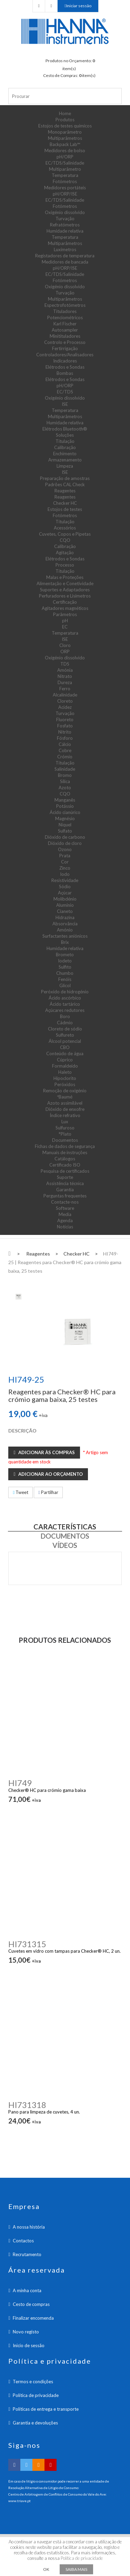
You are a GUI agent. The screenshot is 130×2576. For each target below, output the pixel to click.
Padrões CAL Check (65, 484)
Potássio (65, 806)
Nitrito (64, 732)
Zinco (64, 868)
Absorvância (65, 923)
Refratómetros (65, 224)
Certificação (65, 602)
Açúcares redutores (64, 1010)
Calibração (65, 447)
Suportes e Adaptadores (65, 589)
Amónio (65, 930)
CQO (65, 540)
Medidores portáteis (65, 187)
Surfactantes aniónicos (65, 936)
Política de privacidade (36, 2395)
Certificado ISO (64, 1165)
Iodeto (65, 960)
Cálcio (65, 744)
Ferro (64, 688)
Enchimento (65, 453)
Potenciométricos (65, 317)
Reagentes (65, 490)
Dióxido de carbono (65, 837)
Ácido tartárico (65, 1004)
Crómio (64, 756)
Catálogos (64, 1158)
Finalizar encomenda (33, 2318)
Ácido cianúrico (65, 812)
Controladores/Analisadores (64, 354)
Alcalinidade (65, 695)
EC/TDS (65, 391)
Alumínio (65, 905)
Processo (65, 565)
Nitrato (65, 676)
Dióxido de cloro (65, 843)
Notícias (65, 1226)
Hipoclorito (64, 1078)
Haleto (65, 1072)
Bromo (65, 775)
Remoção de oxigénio (65, 1090)
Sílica (65, 781)
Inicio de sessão (28, 2345)
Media (65, 1214)
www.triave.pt (19, 2501)
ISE (65, 404)
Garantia (65, 1189)
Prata (64, 855)
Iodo (65, 874)
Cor (65, 862)
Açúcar (65, 892)
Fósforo (65, 738)
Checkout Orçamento (39, 6)
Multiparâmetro (65, 169)
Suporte (65, 1177)
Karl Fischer (65, 323)
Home (65, 113)
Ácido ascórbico (65, 998)
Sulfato (65, 831)
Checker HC (65, 503)
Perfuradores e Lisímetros (65, 596)
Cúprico (65, 1059)
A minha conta (27, 2290)
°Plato (65, 1134)
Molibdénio (65, 899)
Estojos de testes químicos (65, 126)
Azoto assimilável (64, 1103)
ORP (65, 651)
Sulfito (65, 967)
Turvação (65, 218)
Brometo (65, 954)
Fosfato (65, 725)
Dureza (65, 682)
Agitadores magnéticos (65, 608)
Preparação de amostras (65, 478)
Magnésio (65, 818)
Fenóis (64, 979)
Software (65, 1208)
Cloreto (65, 701)
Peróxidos (64, 1084)
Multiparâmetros (65, 138)
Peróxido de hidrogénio (65, 991)
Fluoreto (64, 719)
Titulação (65, 441)
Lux (64, 1121)
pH (65, 620)
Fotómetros (65, 181)
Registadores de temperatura (64, 255)
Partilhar (48, 1492)
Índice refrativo (65, 1115)
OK (46, 2569)
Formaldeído (65, 1066)
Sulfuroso (65, 1127)
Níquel (65, 824)
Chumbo (64, 973)
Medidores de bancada (65, 262)
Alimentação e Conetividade (65, 583)
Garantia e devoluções (35, 2423)
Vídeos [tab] (64, 1545)
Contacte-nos (65, 1202)
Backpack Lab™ (65, 144)
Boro (65, 1016)
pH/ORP (65, 156)
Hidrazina (65, 917)
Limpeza (65, 466)
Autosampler (65, 330)
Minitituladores (65, 336)
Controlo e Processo (65, 342)
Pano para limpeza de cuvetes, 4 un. (44, 2112)
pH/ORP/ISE (65, 194)
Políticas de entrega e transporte (46, 2409)
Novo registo (26, 2331)
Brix (65, 942)
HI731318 (27, 2105)
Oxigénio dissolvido (65, 212)
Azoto (65, 787)
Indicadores (65, 361)
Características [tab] (64, 1527)
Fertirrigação (65, 348)
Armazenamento (65, 459)
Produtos (65, 119)
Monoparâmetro (65, 132)
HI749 (20, 1783)
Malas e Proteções (64, 577)
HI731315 (27, 1944)
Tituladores (65, 311)
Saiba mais (76, 2569)
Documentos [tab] (65, 1536)
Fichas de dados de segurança (65, 1146)
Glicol (65, 985)
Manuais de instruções (64, 1152)
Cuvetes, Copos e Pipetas (65, 534)
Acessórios (65, 528)
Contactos (23, 2240)
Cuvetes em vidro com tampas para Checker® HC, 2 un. (64, 1951)
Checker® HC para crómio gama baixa (47, 1790)
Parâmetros (65, 614)
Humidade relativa (65, 231)
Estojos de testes (65, 509)
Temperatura (65, 175)
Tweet (20, 1492)
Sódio (65, 886)
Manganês (64, 800)
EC (65, 626)
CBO (65, 1047)
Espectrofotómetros (65, 305)
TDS (64, 664)
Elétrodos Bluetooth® (64, 429)
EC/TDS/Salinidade (65, 163)
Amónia (65, 670)
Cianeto (65, 911)
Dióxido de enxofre (65, 1109)
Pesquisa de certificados (65, 1171)
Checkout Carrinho (51, 6)
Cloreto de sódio (65, 1028)
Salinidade (64, 769)
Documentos (65, 1140)
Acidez (65, 707)
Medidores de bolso (64, 150)
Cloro (65, 645)
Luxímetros (65, 249)
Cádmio (65, 1022)
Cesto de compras (31, 2304)
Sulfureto (65, 1035)
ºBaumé (64, 1097)
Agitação (65, 552)
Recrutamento (27, 2254)
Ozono (65, 849)
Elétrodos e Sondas (65, 367)
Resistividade (64, 880)
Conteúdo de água (64, 1053)
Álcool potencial (65, 1041)
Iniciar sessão (78, 5)
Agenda (65, 1220)
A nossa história (29, 2227)
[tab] (18, 1296)
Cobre (65, 750)
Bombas (65, 373)
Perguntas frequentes (65, 1195)
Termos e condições (33, 2381)
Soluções (65, 435)
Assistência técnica (65, 1183)
